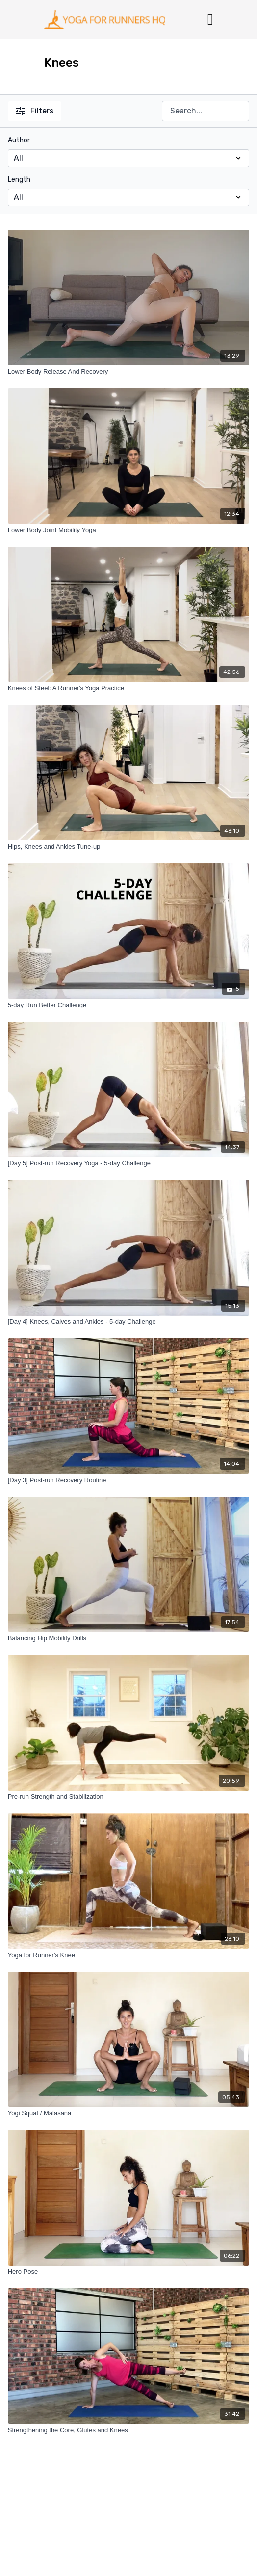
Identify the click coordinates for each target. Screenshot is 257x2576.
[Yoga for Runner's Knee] (129, 1955)
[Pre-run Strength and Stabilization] (129, 1797)
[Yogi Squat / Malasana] (129, 2113)
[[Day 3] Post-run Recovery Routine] (129, 1480)
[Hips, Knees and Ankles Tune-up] (129, 847)
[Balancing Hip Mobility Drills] (129, 1638)
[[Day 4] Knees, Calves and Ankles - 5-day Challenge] (129, 1322)
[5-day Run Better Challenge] (129, 1005)
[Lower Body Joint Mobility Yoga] (129, 530)
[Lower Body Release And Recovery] (129, 372)
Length (19, 179)
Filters (34, 110)
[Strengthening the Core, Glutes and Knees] (129, 2430)
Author (19, 140)
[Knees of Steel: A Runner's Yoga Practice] (129, 688)
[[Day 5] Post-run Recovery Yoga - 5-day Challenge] (129, 1163)
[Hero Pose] (129, 2272)
